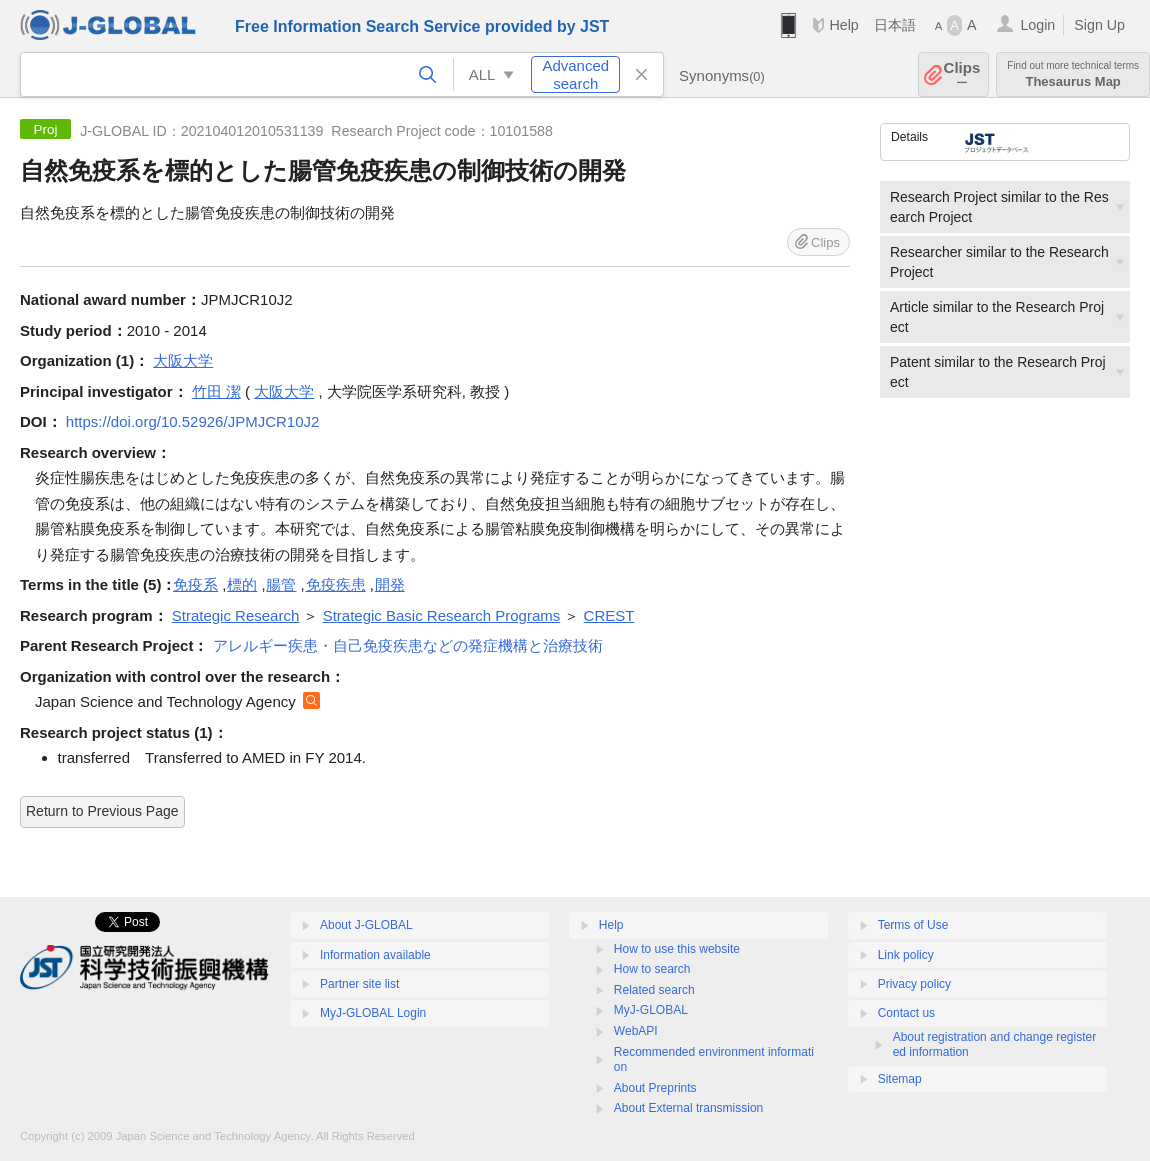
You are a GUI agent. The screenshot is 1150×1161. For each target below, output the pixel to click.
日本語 (895, 25)
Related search (654, 990)
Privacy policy (914, 984)
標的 (242, 584)
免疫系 (195, 584)
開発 (390, 584)
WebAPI (636, 1031)
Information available (375, 955)
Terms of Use (913, 925)
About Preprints (655, 1088)
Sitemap (900, 1079)
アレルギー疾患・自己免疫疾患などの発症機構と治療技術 (408, 645)
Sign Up (1099, 25)
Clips (962, 74)
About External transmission (688, 1108)
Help (843, 25)
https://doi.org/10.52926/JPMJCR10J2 (192, 421)
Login (1037, 25)
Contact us (906, 1013)
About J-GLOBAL (366, 925)
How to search (652, 969)
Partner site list (359, 984)
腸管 (281, 584)
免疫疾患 (336, 584)
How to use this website (677, 949)
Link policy (906, 955)
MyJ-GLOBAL (651, 1010)
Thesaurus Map (1073, 74)
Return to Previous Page (102, 811)
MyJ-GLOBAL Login (373, 1013)
